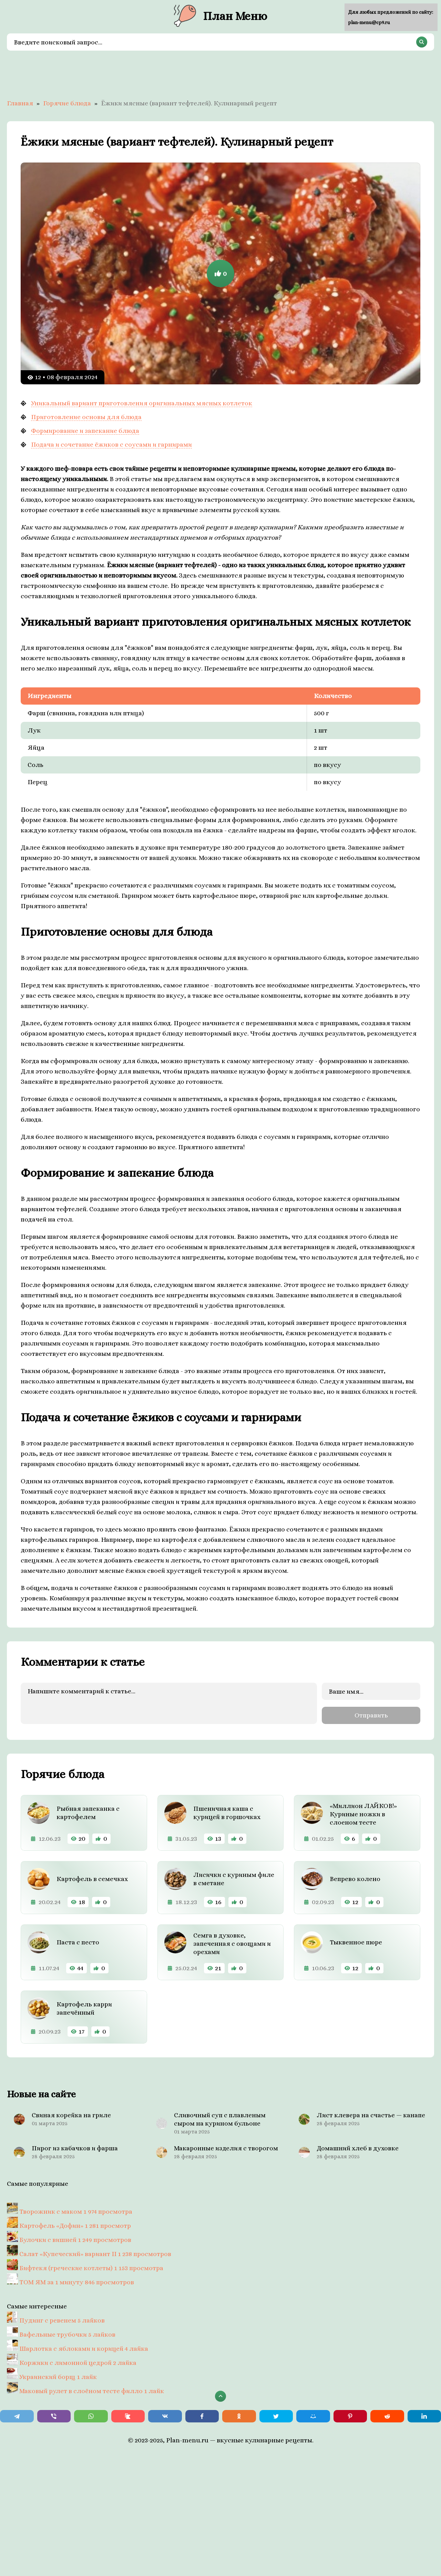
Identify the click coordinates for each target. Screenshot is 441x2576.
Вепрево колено (355, 1876)
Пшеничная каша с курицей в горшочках (226, 1810)
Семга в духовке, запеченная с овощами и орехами (232, 1941)
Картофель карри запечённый (84, 2006)
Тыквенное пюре (356, 1940)
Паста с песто (78, 1940)
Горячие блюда (67, 103)
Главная (20, 103)
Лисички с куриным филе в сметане (233, 1876)
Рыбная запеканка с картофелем (88, 1810)
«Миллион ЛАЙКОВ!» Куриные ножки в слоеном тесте (363, 1812)
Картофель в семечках (92, 1876)
